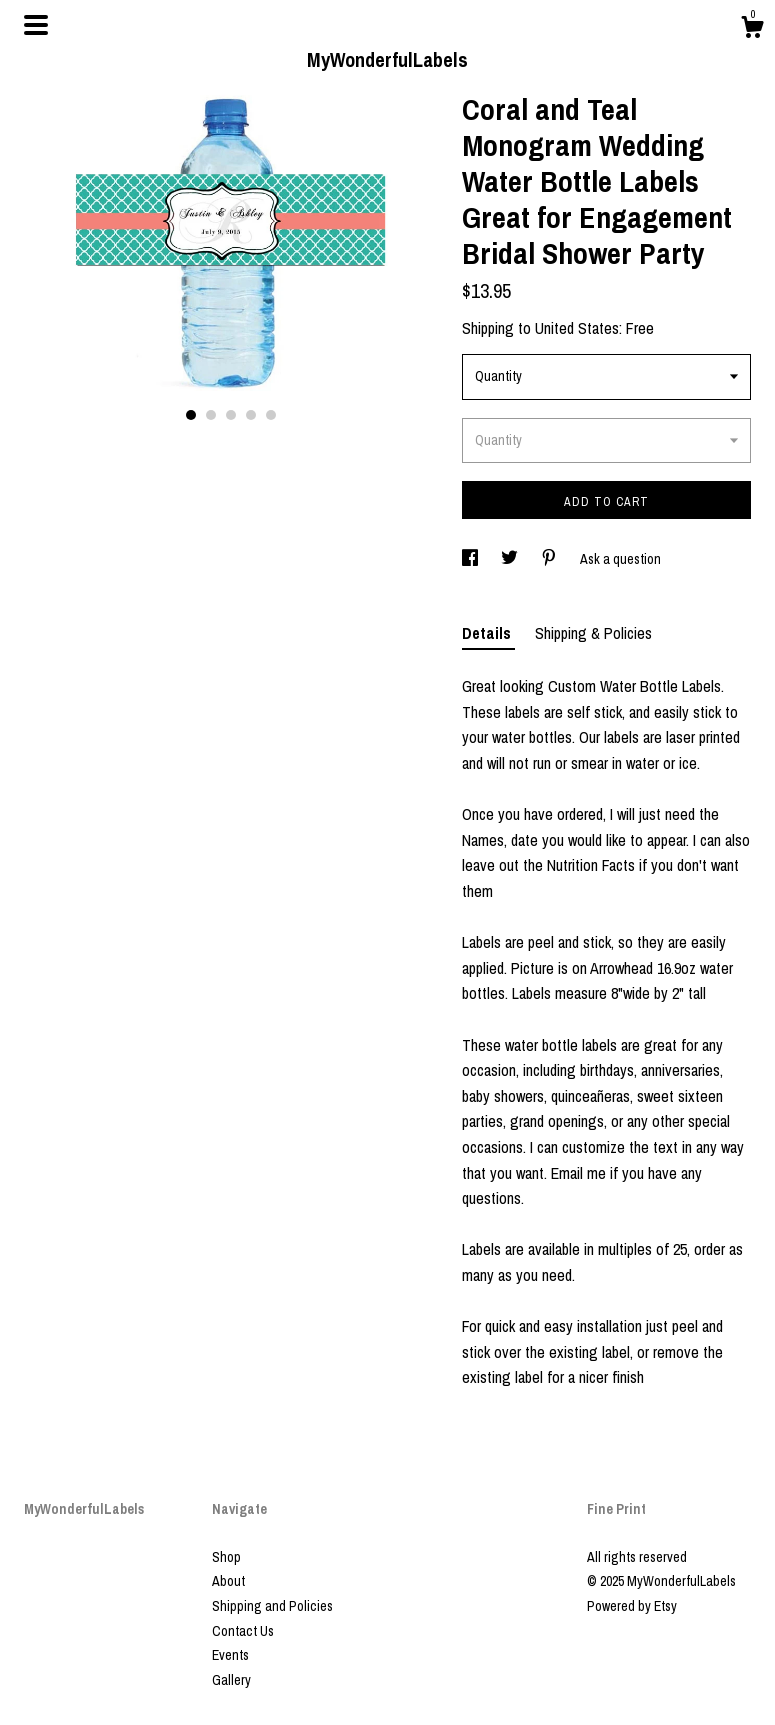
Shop (226, 1557)
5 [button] (271, 415)
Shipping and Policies (272, 1606)
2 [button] (211, 415)
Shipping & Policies (593, 633)
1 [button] (191, 415)
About (228, 1581)
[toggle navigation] (36, 25)
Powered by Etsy (632, 1606)
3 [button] (231, 415)
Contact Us (243, 1631)
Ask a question (620, 559)
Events (230, 1655)
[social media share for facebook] (471, 559)
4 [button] (251, 415)
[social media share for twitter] (511, 559)
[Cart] (752, 30)
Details (488, 633)
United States (577, 328)
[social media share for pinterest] (550, 559)
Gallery (231, 1680)
